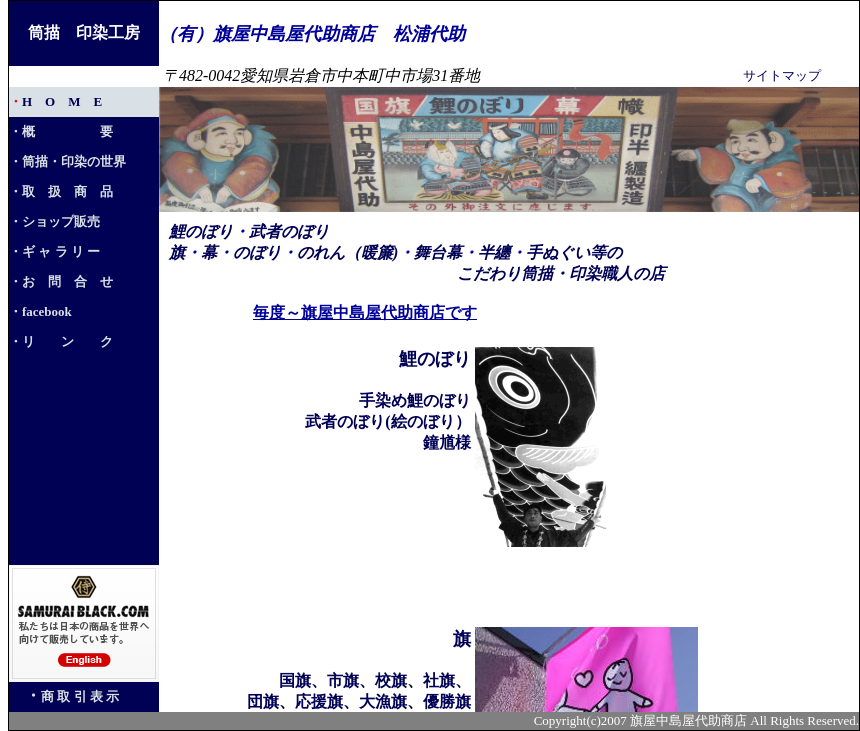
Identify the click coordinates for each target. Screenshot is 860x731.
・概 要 (61, 131)
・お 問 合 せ (61, 281)
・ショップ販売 (54, 221)
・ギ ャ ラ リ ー (54, 251)
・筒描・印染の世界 (67, 161)
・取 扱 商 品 (61, 191)
